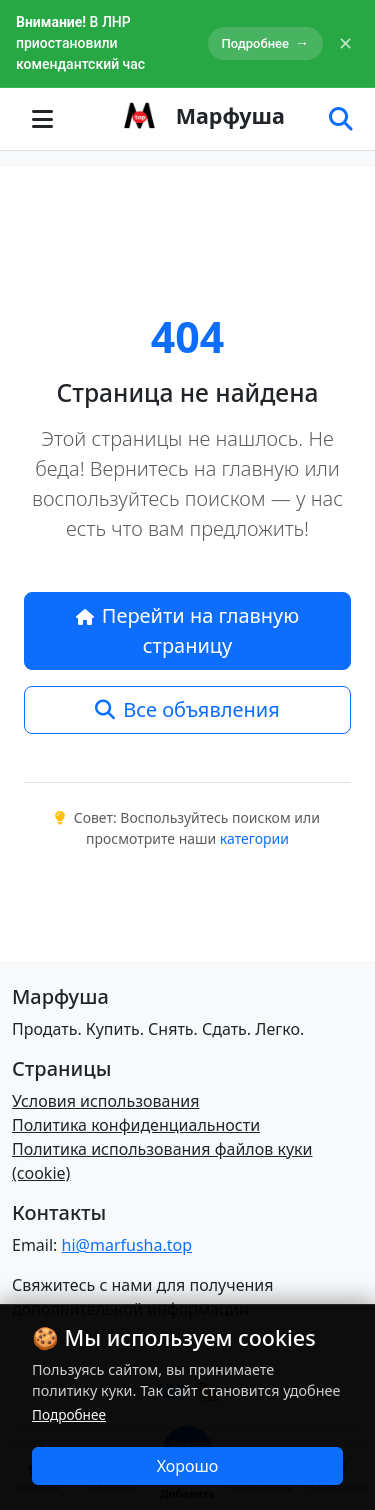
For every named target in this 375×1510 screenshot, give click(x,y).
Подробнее (265, 43)
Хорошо (188, 1466)
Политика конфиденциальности (136, 1125)
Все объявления (187, 709)
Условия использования (105, 1101)
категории (254, 838)
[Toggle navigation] (42, 119)
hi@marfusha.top (127, 1245)
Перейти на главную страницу (188, 630)
